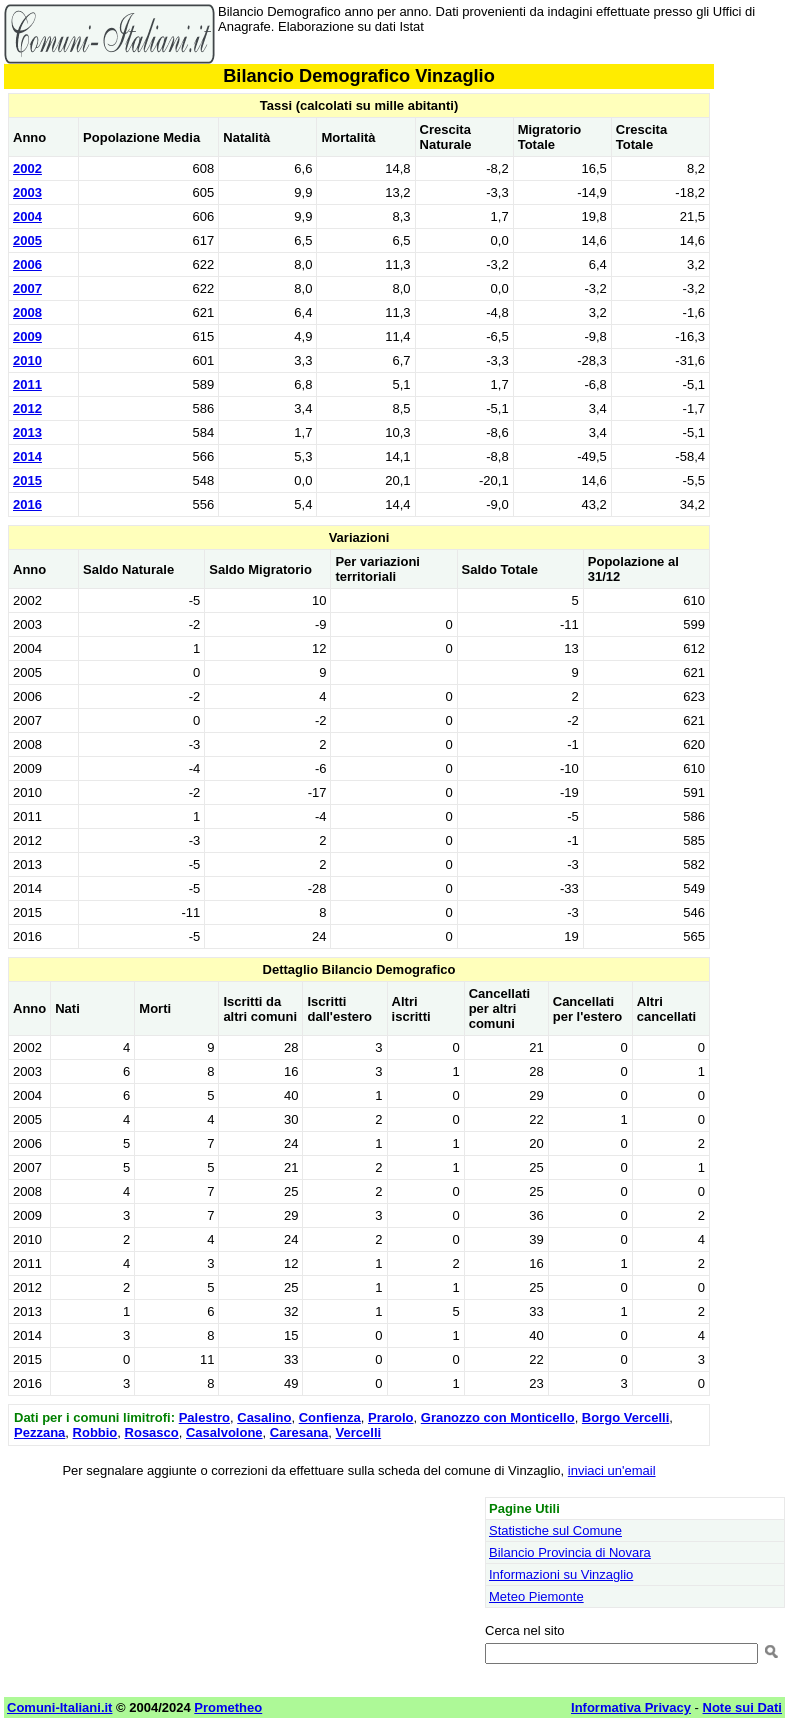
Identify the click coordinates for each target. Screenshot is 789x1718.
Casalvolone (224, 1432)
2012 (27, 408)
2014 (27, 456)
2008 (27, 312)
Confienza (330, 1417)
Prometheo (228, 1707)
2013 (27, 432)
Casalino (264, 1417)
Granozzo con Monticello (498, 1417)
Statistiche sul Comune (555, 1530)
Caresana (299, 1432)
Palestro (204, 1417)
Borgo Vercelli (625, 1417)
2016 (27, 504)
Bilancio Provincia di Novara (570, 1552)
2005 (27, 240)
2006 (27, 264)
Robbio (95, 1432)
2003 (27, 192)
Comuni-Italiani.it (59, 1707)
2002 (27, 168)
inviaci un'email (612, 1470)
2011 (27, 384)
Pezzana (39, 1432)
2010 (27, 360)
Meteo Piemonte (536, 1596)
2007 (27, 288)
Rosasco (152, 1432)
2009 (27, 336)
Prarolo (391, 1417)
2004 (27, 216)
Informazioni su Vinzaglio (561, 1574)
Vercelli (359, 1432)
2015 (27, 480)
